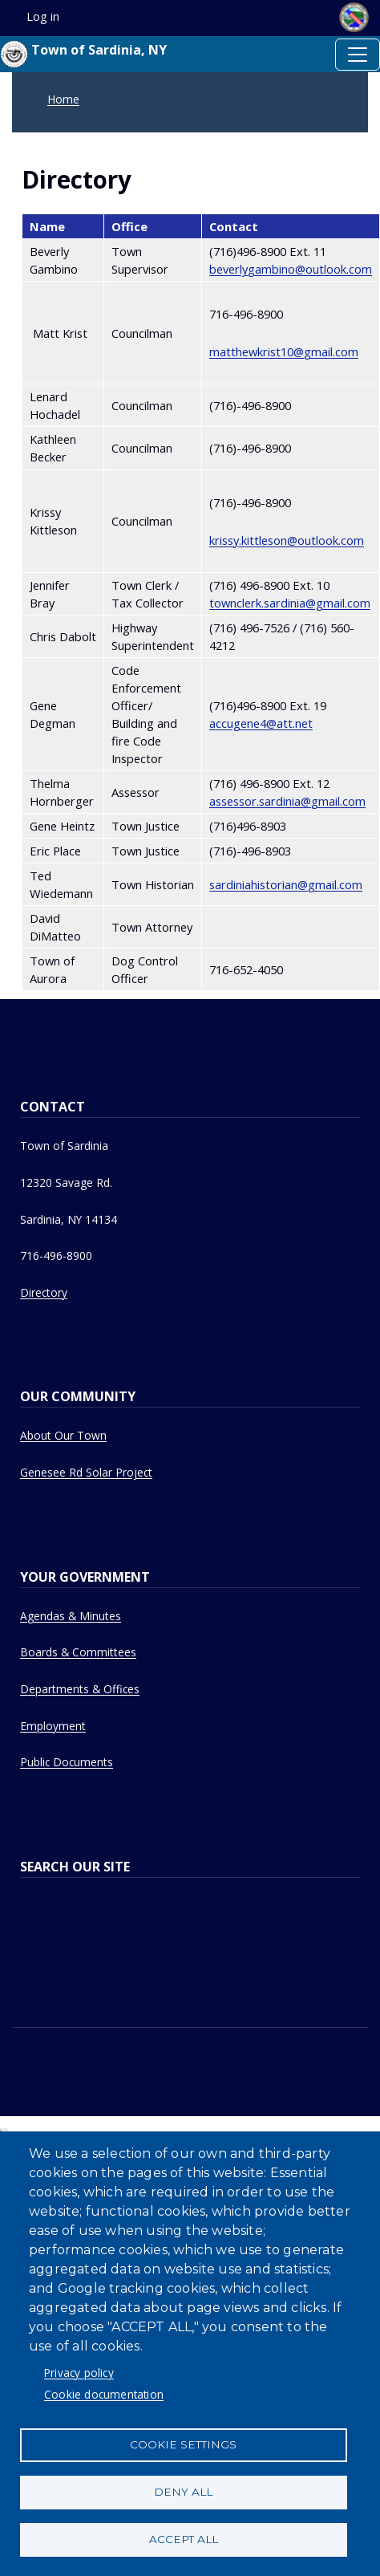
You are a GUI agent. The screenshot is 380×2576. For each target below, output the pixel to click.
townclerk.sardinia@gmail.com (289, 603)
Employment (53, 1725)
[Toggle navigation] (357, 55)
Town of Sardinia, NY (83, 54)
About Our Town (63, 1435)
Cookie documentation (104, 2394)
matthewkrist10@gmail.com (283, 351)
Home (63, 99)
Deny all (183, 2491)
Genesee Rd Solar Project (86, 1472)
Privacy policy (79, 2372)
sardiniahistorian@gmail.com (285, 884)
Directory (43, 1292)
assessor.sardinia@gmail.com (287, 801)
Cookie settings (183, 2444)
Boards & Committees (78, 1652)
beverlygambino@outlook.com (290, 269)
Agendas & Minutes (70, 1615)
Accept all (183, 2539)
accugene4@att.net (261, 723)
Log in (42, 16)
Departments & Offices (79, 1688)
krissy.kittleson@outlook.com (286, 540)
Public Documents (66, 1761)
